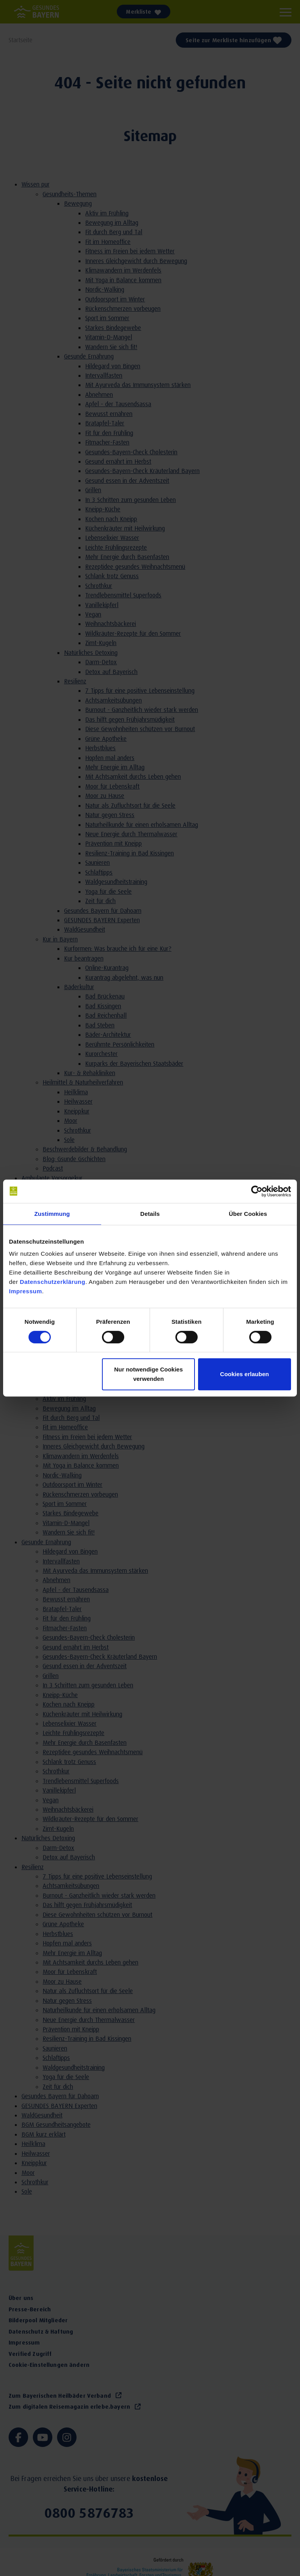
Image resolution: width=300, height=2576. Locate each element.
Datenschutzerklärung (53, 1281)
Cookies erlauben (244, 1374)
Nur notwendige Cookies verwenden (148, 1374)
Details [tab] (150, 1213)
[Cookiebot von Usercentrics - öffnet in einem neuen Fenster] (257, 1191)
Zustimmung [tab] (52, 1213)
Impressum (25, 1291)
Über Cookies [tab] (248, 1213)
